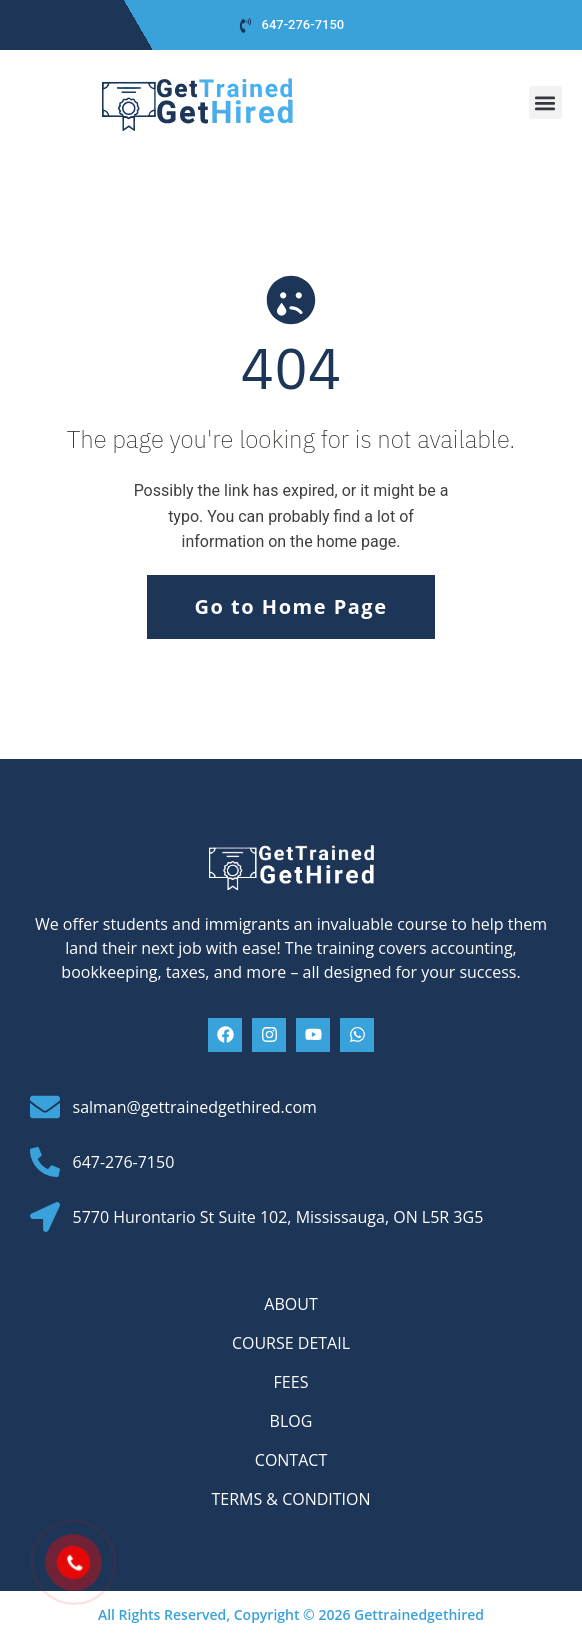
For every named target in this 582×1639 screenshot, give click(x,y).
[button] (545, 102)
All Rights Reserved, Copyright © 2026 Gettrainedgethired (291, 1614)
